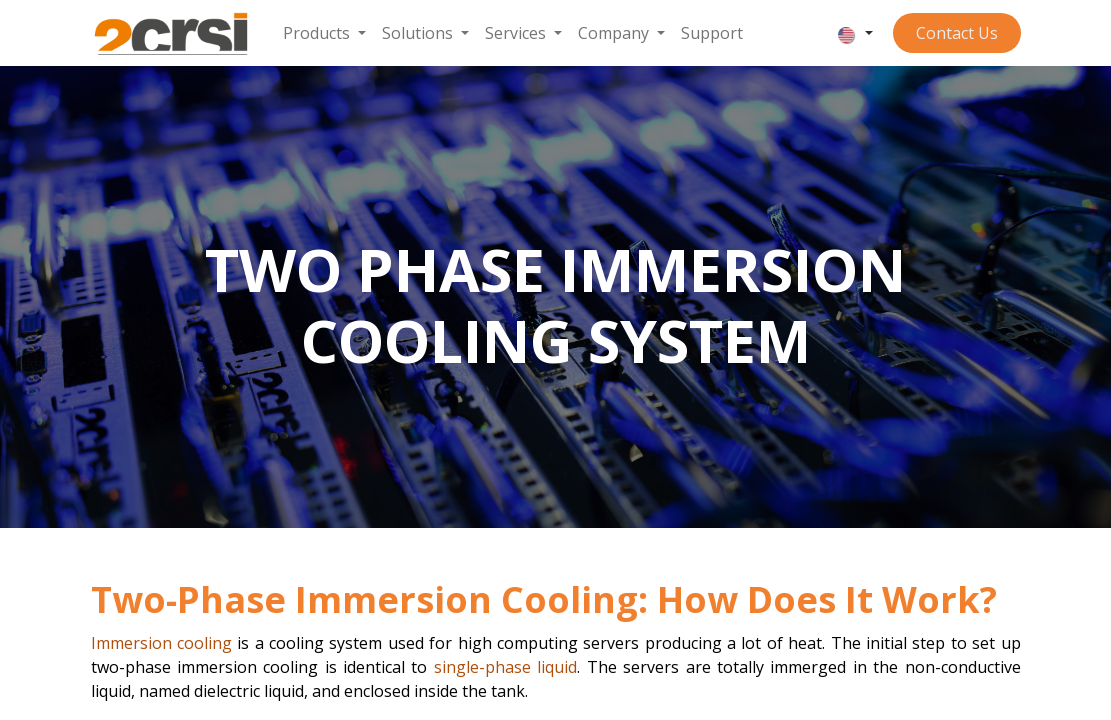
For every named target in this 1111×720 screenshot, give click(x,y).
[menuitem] (324, 33)
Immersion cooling (161, 643)
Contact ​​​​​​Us (957, 33)
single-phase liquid (505, 667)
